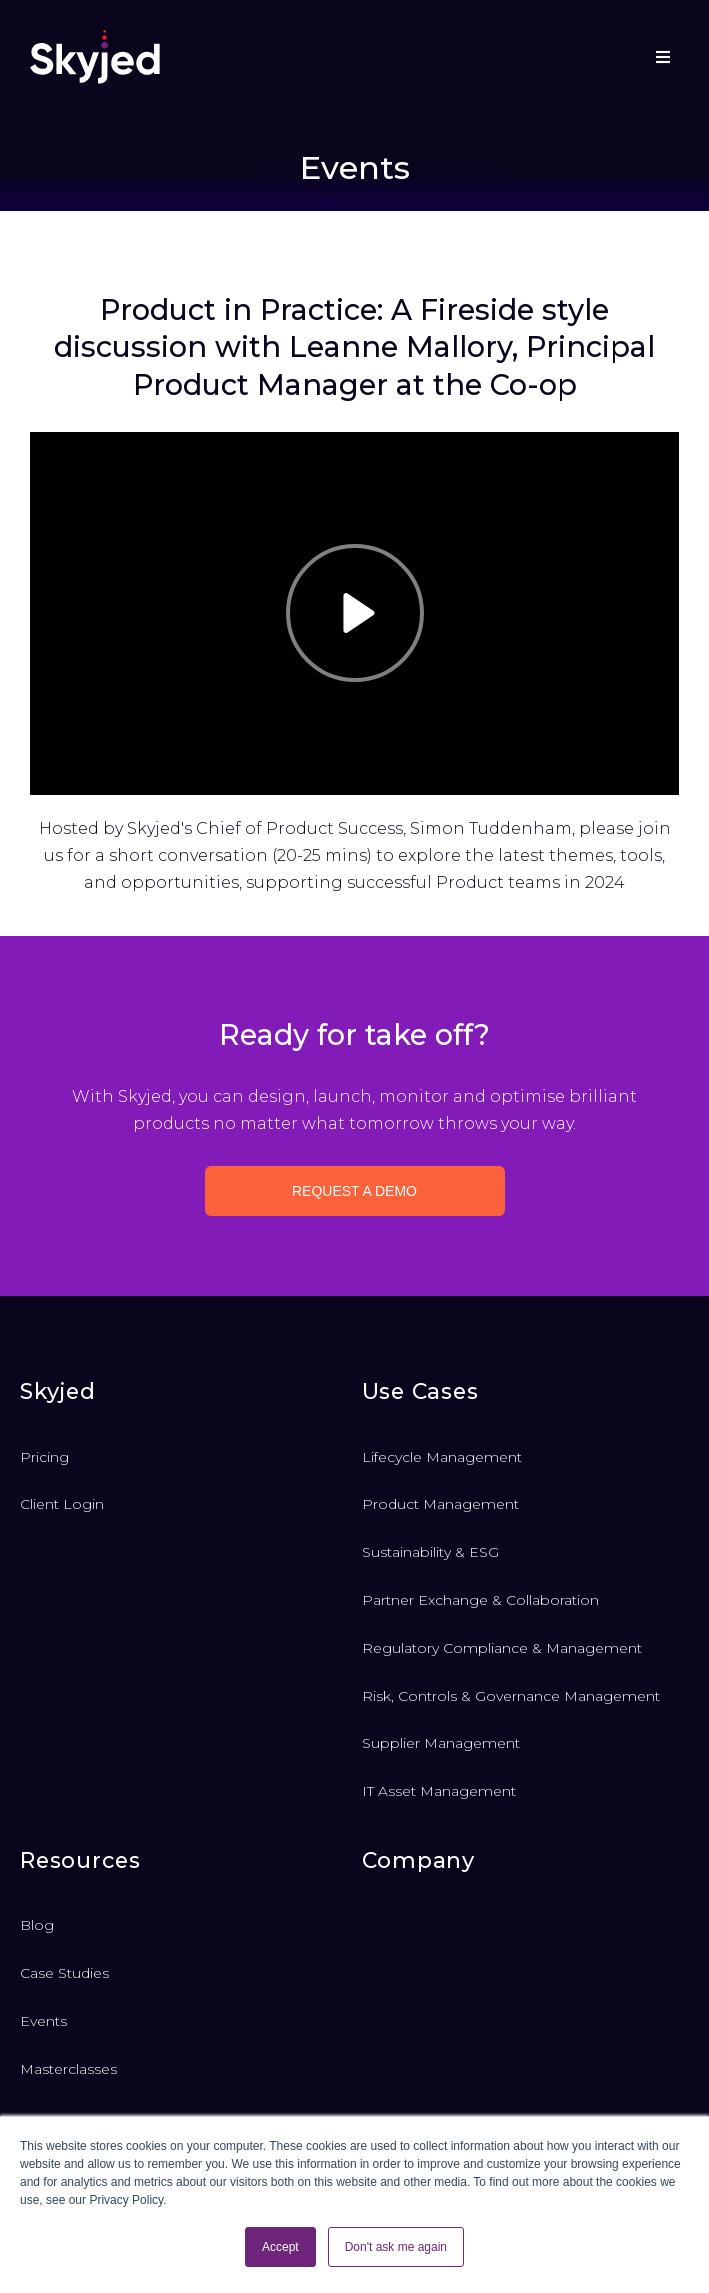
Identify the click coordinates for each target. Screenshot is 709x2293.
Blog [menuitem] (37, 1925)
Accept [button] (280, 2247)
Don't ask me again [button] (396, 2247)
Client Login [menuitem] (62, 1504)
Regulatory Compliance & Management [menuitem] (502, 1648)
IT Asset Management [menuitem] (439, 1791)
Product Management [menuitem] (440, 1504)
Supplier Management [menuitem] (441, 1743)
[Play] (355, 613)
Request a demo (354, 1191)
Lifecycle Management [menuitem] (442, 1457)
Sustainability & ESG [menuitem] (430, 1552)
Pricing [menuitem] (44, 1457)
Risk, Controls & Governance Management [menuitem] (511, 1696)
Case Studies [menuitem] (64, 1973)
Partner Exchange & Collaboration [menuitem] (480, 1600)
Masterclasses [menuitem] (68, 2069)
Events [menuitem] (43, 2021)
